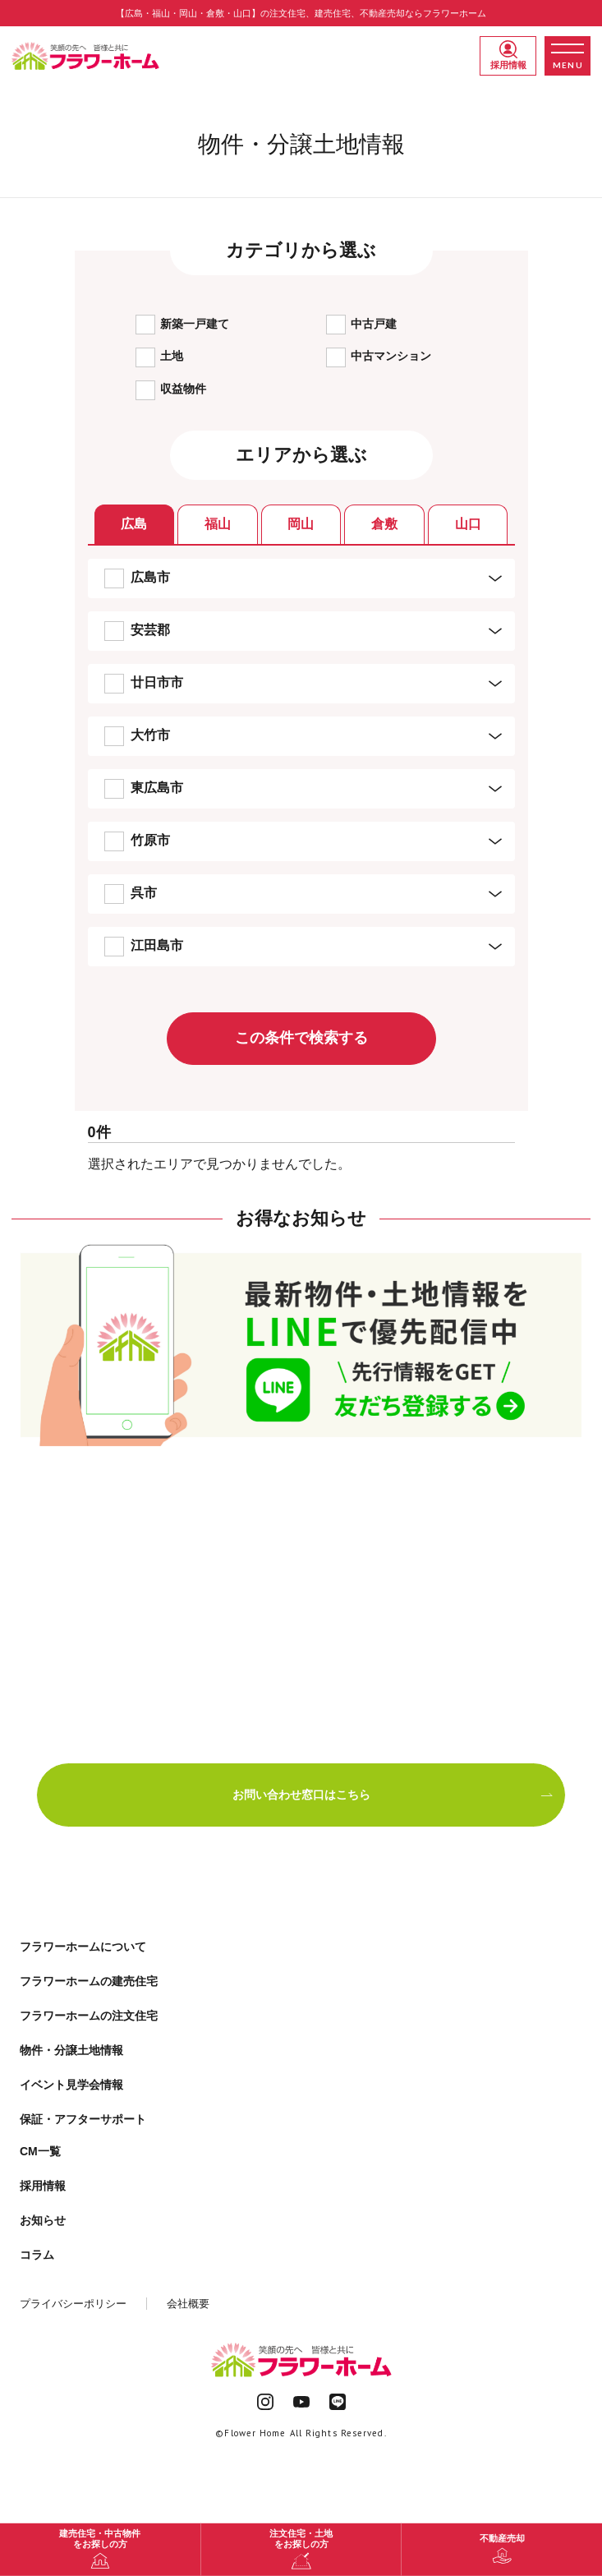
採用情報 (508, 55)
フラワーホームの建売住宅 (89, 1981)
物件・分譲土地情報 (71, 2050)
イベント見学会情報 (71, 2084)
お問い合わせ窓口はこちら (393, 1794)
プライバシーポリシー (73, 2303)
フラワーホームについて (83, 1946)
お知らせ (43, 2220)
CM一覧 (40, 2151)
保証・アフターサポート (83, 2119)
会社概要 (188, 2303)
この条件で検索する (301, 1038)
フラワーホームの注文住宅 (89, 2015)
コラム (37, 2254)
